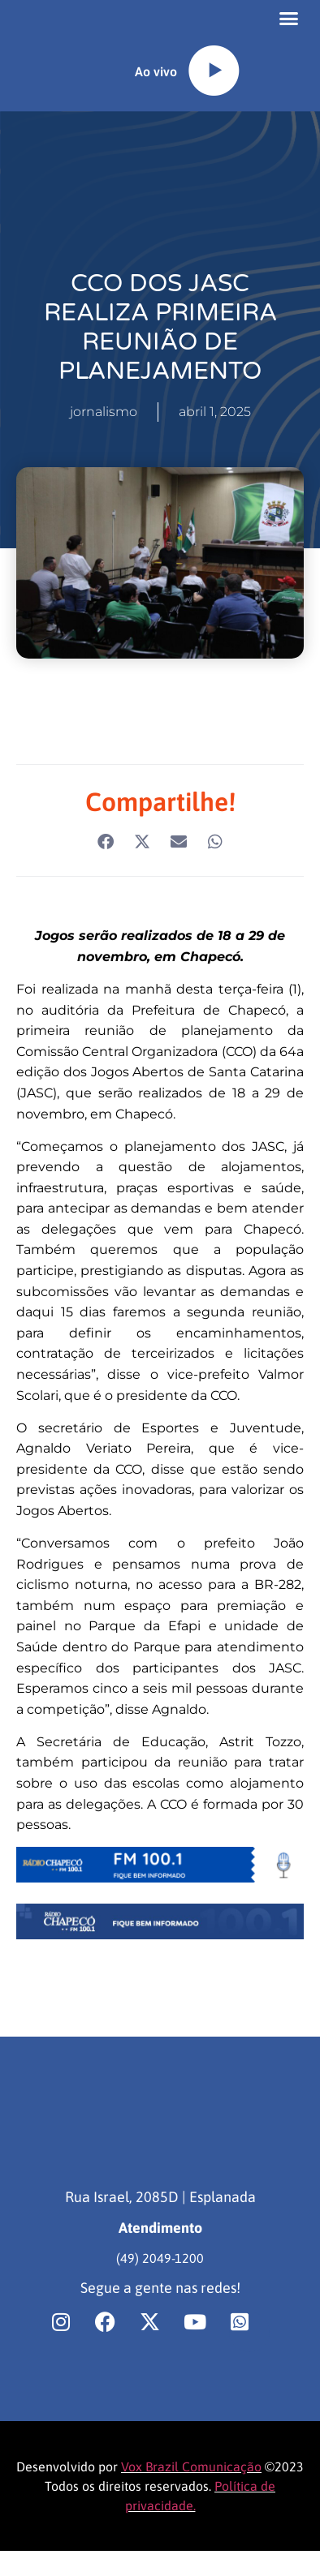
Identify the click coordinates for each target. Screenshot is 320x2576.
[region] (160, 2437)
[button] (288, 23)
